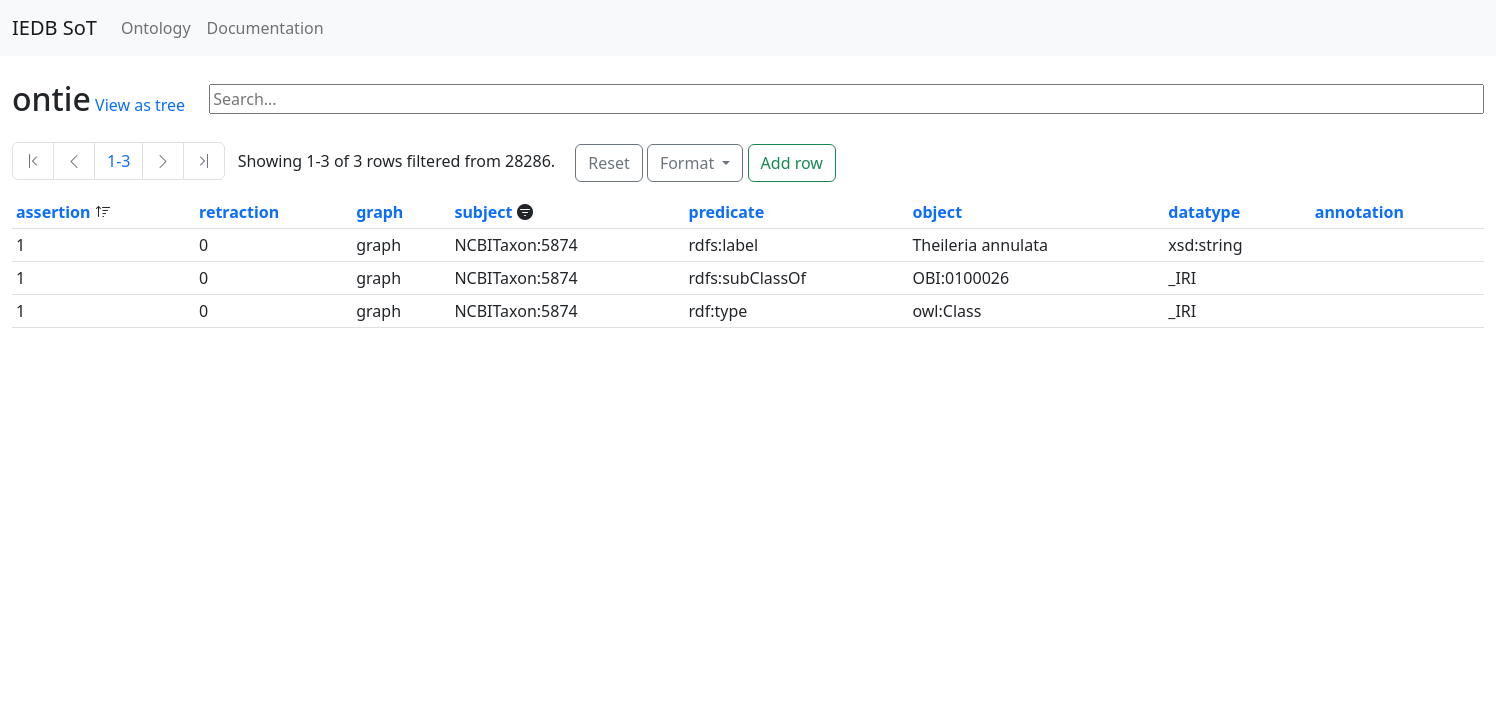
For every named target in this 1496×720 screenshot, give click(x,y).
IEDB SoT (54, 27)
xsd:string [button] (1205, 245)
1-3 (118, 161)
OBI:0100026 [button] (960, 278)
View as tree (140, 105)
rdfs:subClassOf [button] (748, 278)
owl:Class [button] (946, 311)
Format (689, 163)
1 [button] (20, 245)
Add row (792, 163)
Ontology (156, 28)
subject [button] (485, 212)
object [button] (937, 212)
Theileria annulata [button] (979, 245)
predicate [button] (727, 212)
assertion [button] (55, 212)
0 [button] (203, 245)
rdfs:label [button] (724, 245)
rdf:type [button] (718, 311)
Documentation (265, 28)
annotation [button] (1359, 212)
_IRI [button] (1182, 278)
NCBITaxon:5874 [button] (515, 245)
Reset (608, 163)
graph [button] (379, 212)
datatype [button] (1204, 212)
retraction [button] (239, 212)
